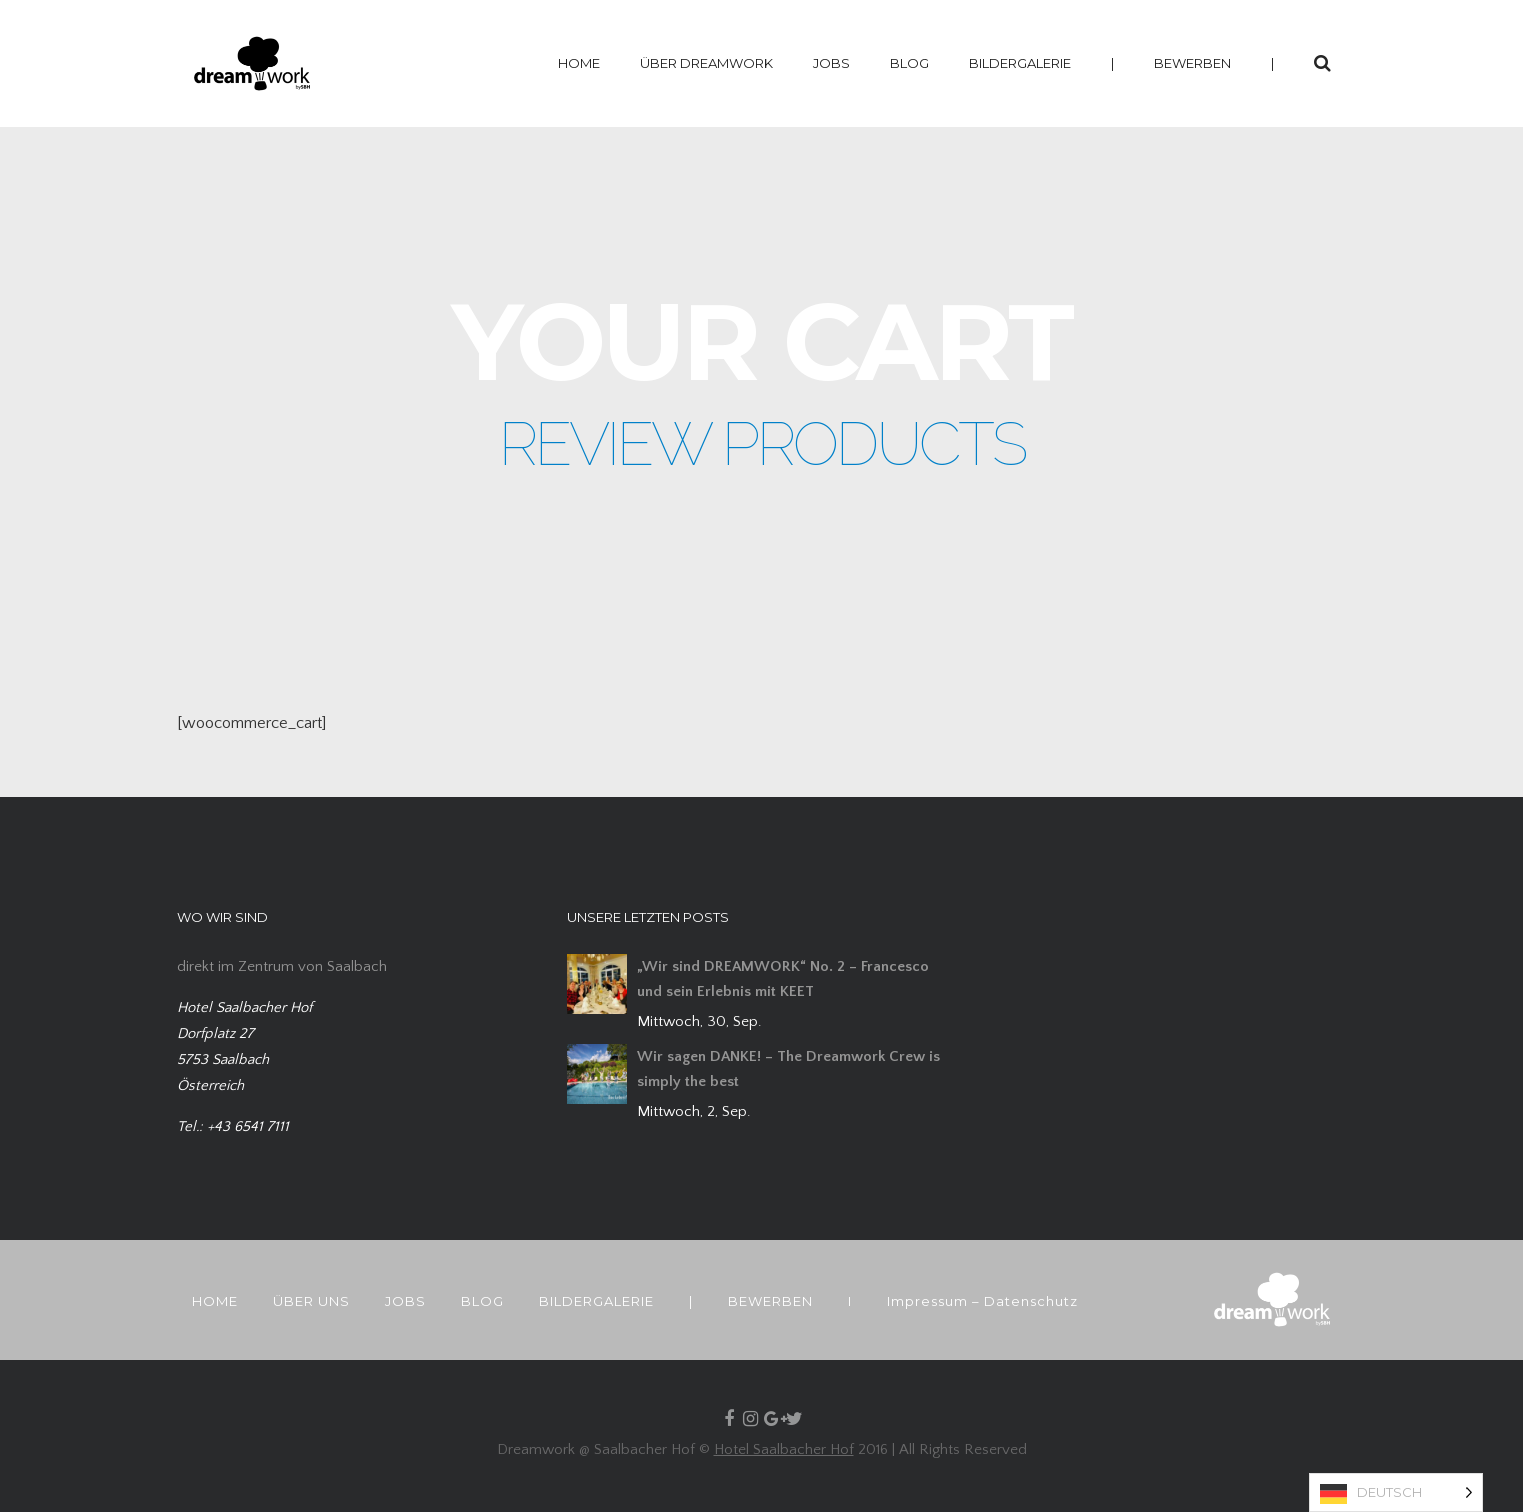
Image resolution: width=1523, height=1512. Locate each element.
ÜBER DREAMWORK (706, 63)
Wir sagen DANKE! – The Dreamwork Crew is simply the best (788, 1069)
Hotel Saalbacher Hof (784, 1449)
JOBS (831, 63)
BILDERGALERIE (1020, 63)
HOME (579, 63)
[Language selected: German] (1396, 1492)
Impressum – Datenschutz (982, 1301)
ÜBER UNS (311, 1301)
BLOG (909, 63)
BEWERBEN (1192, 63)
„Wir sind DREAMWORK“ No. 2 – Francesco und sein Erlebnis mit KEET (783, 979)
